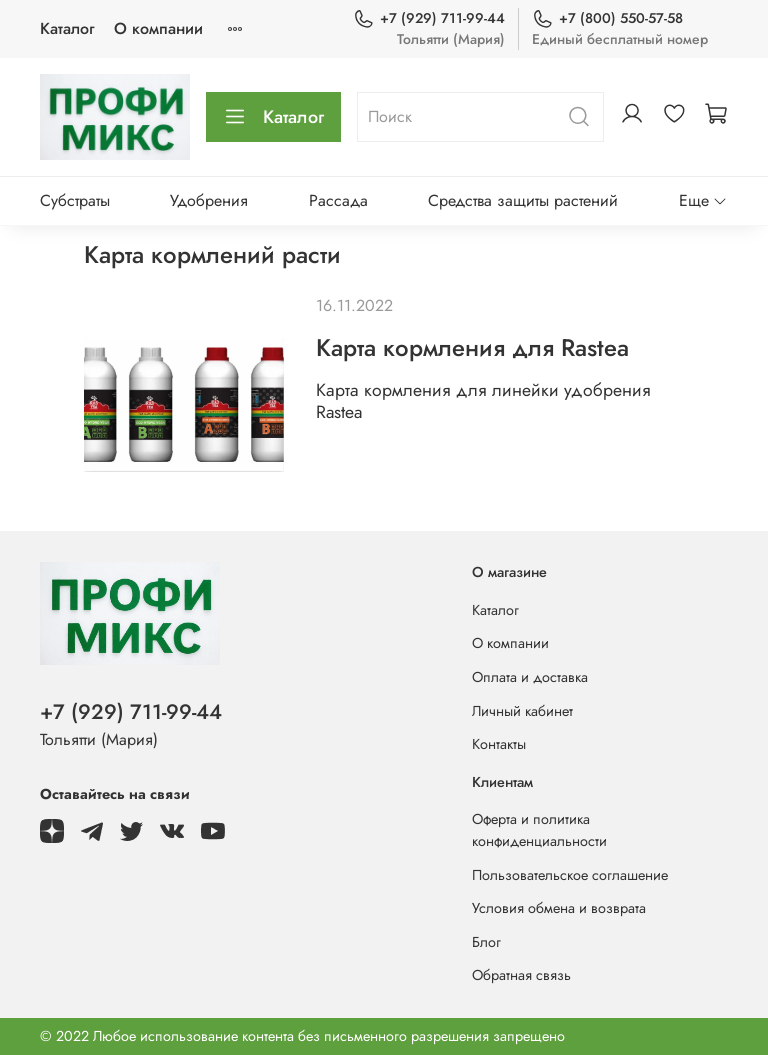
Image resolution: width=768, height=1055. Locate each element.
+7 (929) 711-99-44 (429, 18)
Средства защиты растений (523, 200)
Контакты (499, 744)
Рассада (338, 200)
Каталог (67, 28)
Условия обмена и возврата (559, 908)
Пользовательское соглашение (570, 875)
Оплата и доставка (530, 677)
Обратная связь (521, 975)
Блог (486, 942)
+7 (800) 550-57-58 (607, 18)
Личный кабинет (522, 711)
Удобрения (209, 200)
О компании (158, 28)
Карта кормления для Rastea (472, 347)
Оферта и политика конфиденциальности (539, 830)
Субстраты (75, 200)
